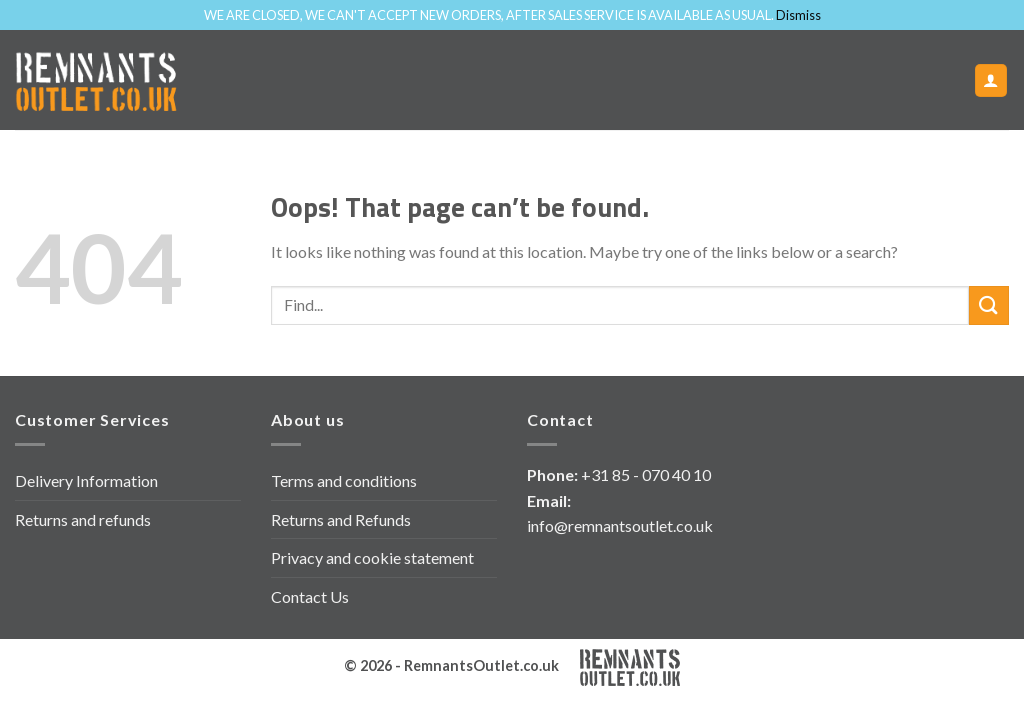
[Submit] (989, 305)
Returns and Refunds (341, 519)
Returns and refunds (83, 519)
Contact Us (310, 596)
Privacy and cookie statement (372, 557)
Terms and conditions (344, 480)
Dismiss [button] (798, 15)
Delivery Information (86, 480)
